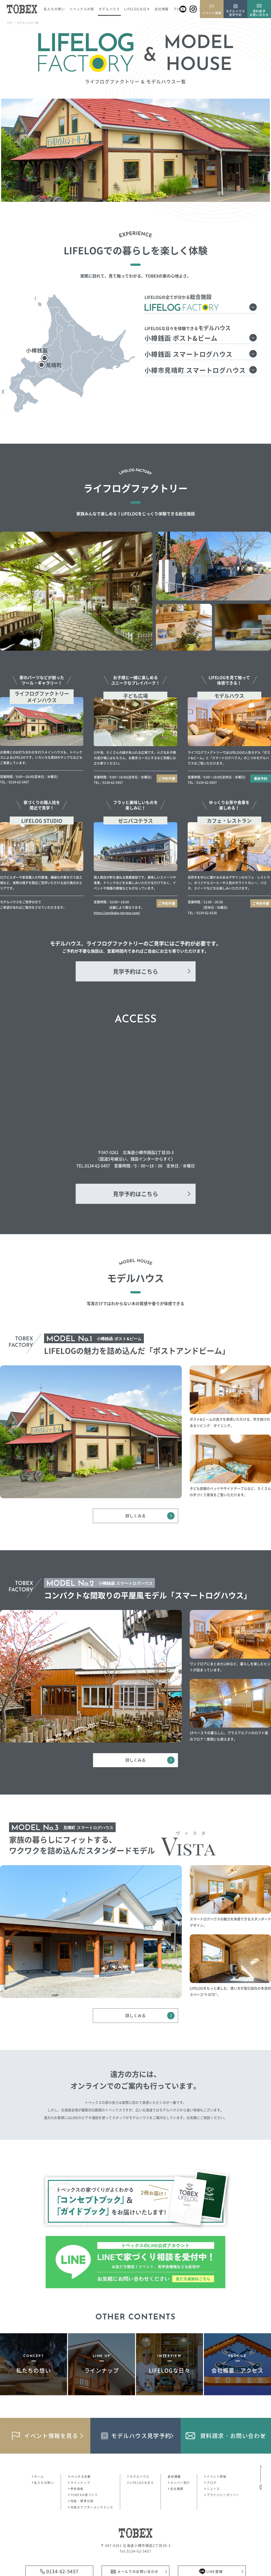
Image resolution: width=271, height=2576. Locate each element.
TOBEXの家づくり (84, 2495)
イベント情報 (217, 2476)
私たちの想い (54, 9)
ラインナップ (80, 2482)
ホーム (39, 2476)
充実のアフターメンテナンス (91, 2507)
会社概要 (176, 2488)
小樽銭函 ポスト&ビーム (181, 339)
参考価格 (77, 2488)
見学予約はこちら (135, 971)
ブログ (178, 9)
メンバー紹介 (180, 2482)
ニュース (213, 2488)
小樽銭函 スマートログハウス (189, 355)
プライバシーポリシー (223, 2495)
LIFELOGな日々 (137, 9)
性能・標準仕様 (81, 2501)
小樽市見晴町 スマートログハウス (195, 371)
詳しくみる (135, 1516)
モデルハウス (140, 2476)
